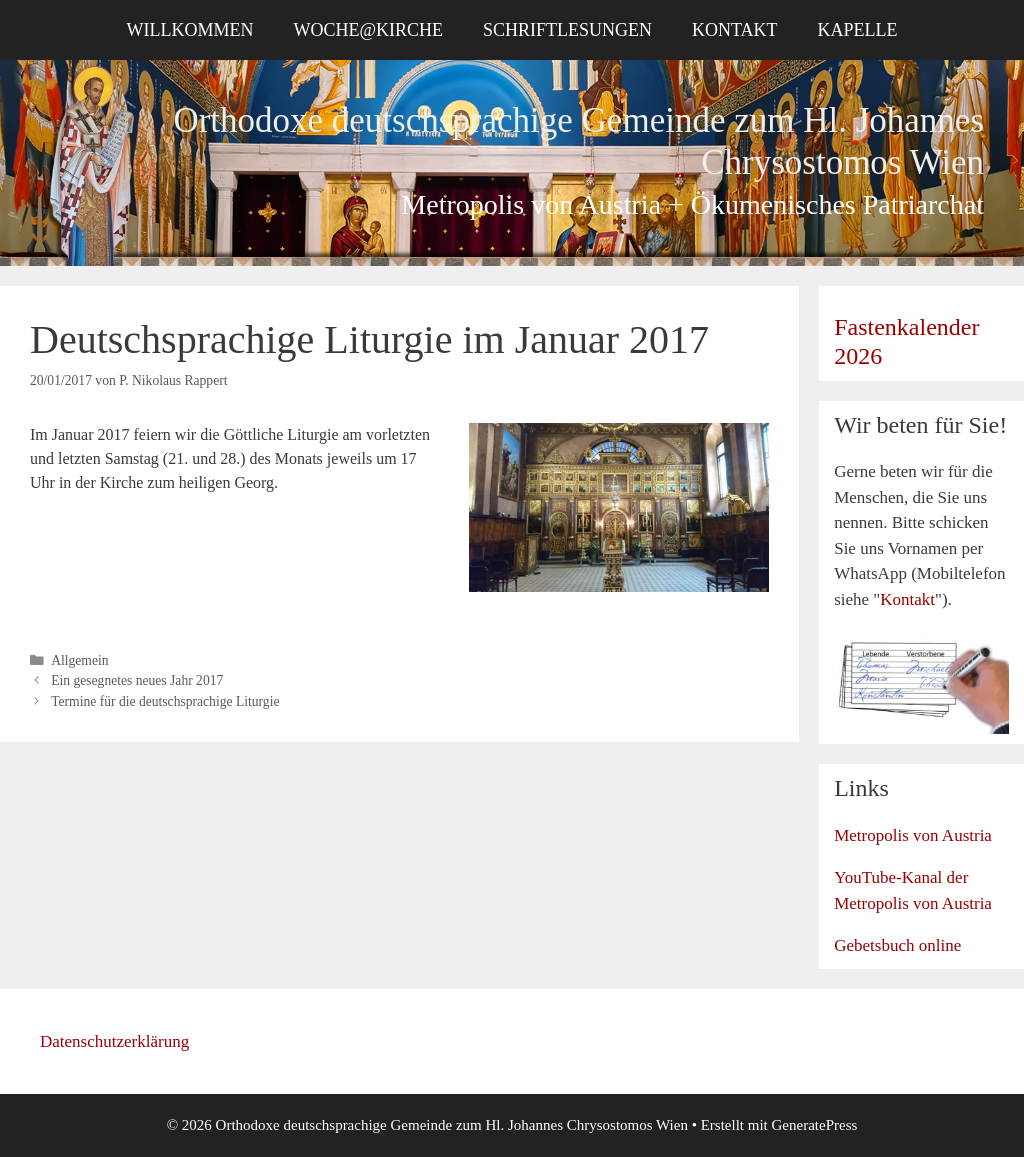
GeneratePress (815, 1125)
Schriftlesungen (567, 30)
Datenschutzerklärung (114, 1041)
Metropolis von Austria (913, 835)
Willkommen (189, 30)
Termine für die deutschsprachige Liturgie (165, 701)
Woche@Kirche (368, 30)
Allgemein (79, 660)
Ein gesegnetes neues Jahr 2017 (137, 680)
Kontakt (735, 30)
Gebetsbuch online (897, 945)
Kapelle (858, 30)
